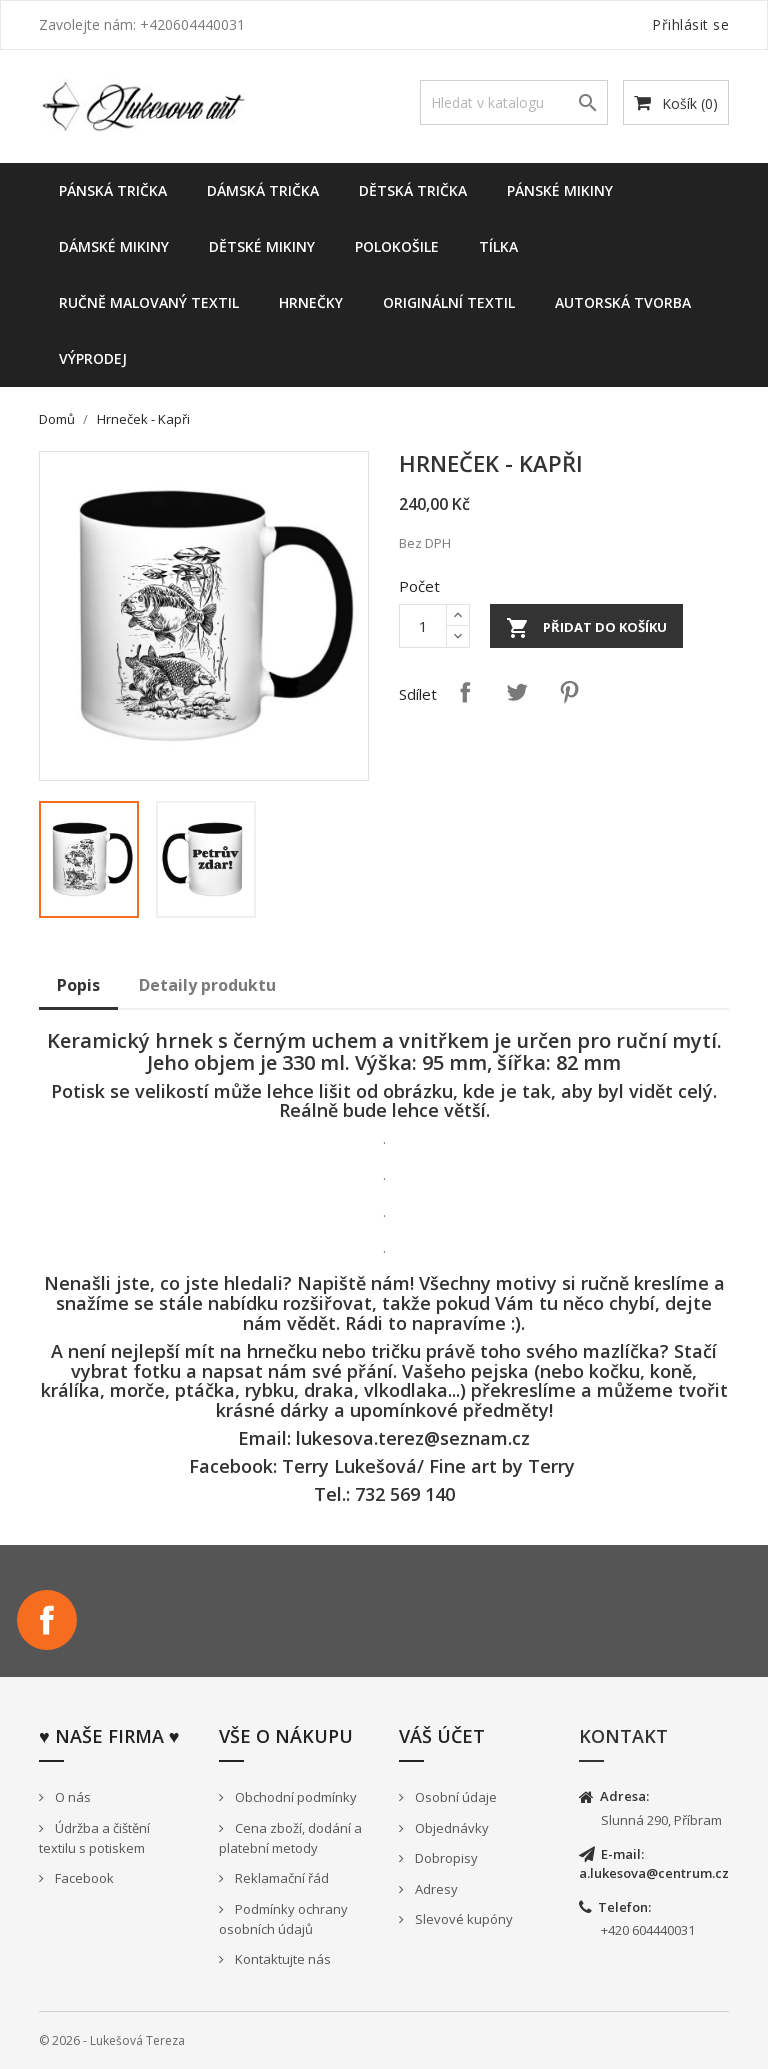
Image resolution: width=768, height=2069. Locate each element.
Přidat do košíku (586, 628)
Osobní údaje (454, 1797)
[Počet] (423, 626)
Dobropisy (445, 1858)
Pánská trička (113, 190)
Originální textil (449, 302)
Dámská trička (263, 190)
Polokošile (397, 246)
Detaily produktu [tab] (207, 985)
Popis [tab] (78, 985)
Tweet (517, 692)
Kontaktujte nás (281, 1959)
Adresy (435, 1889)
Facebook (47, 1620)
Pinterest (569, 692)
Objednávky (450, 1828)
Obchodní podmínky (294, 1797)
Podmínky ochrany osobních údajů (283, 1919)
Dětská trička (413, 190)
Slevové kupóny (462, 1919)
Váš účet (442, 1736)
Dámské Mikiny (114, 246)
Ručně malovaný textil (149, 302)
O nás (71, 1797)
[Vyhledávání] (514, 102)
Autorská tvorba (623, 302)
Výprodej (93, 358)
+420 (616, 1930)
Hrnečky (311, 302)
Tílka (498, 246)
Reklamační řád (280, 1878)
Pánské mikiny (560, 190)
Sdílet (465, 692)
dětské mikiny (262, 246)
